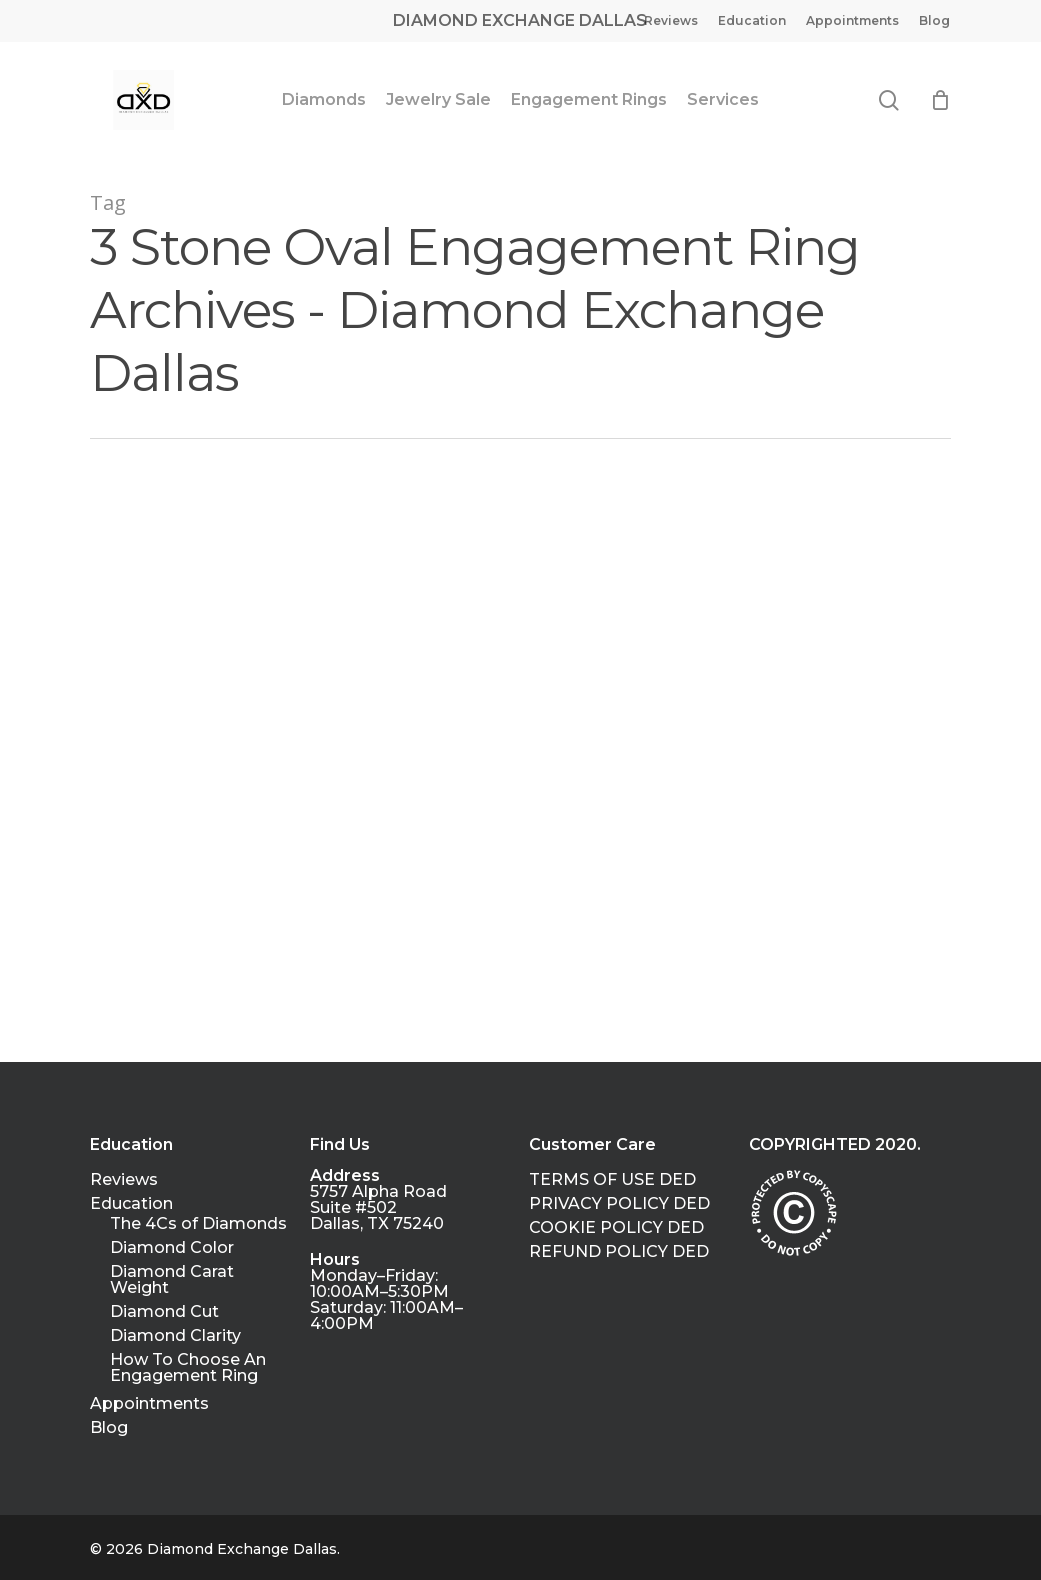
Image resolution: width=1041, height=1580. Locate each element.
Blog (109, 1428)
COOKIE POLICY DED (616, 1228)
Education (131, 1204)
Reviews (124, 1180)
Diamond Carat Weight (172, 1280)
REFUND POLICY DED (619, 1252)
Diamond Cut (164, 1312)
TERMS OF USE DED (612, 1180)
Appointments (149, 1404)
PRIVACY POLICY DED (619, 1204)
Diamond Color (172, 1248)
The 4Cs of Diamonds (198, 1224)
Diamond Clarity (175, 1336)
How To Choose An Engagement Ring (188, 1368)
